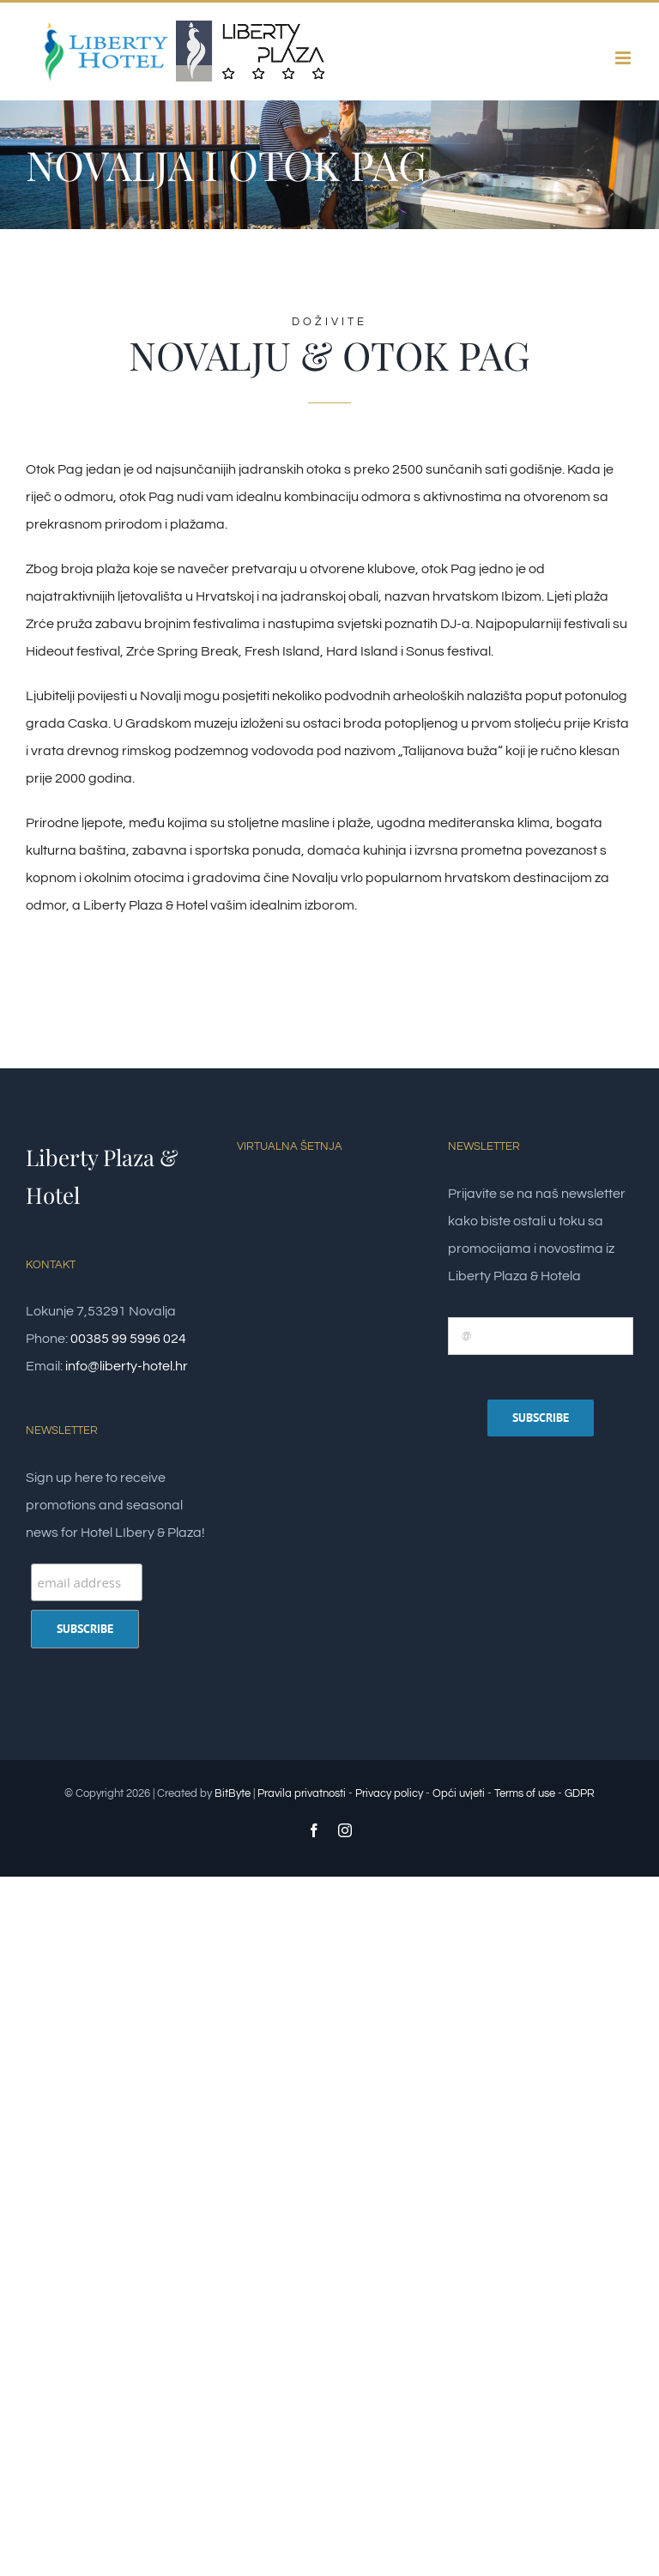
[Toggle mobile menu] (624, 58)
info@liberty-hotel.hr (126, 1366)
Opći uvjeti (458, 1793)
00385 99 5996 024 (128, 1338)
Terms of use (524, 1793)
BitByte (234, 1793)
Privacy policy (389, 1793)
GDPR (580, 1793)
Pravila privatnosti (301, 1793)
